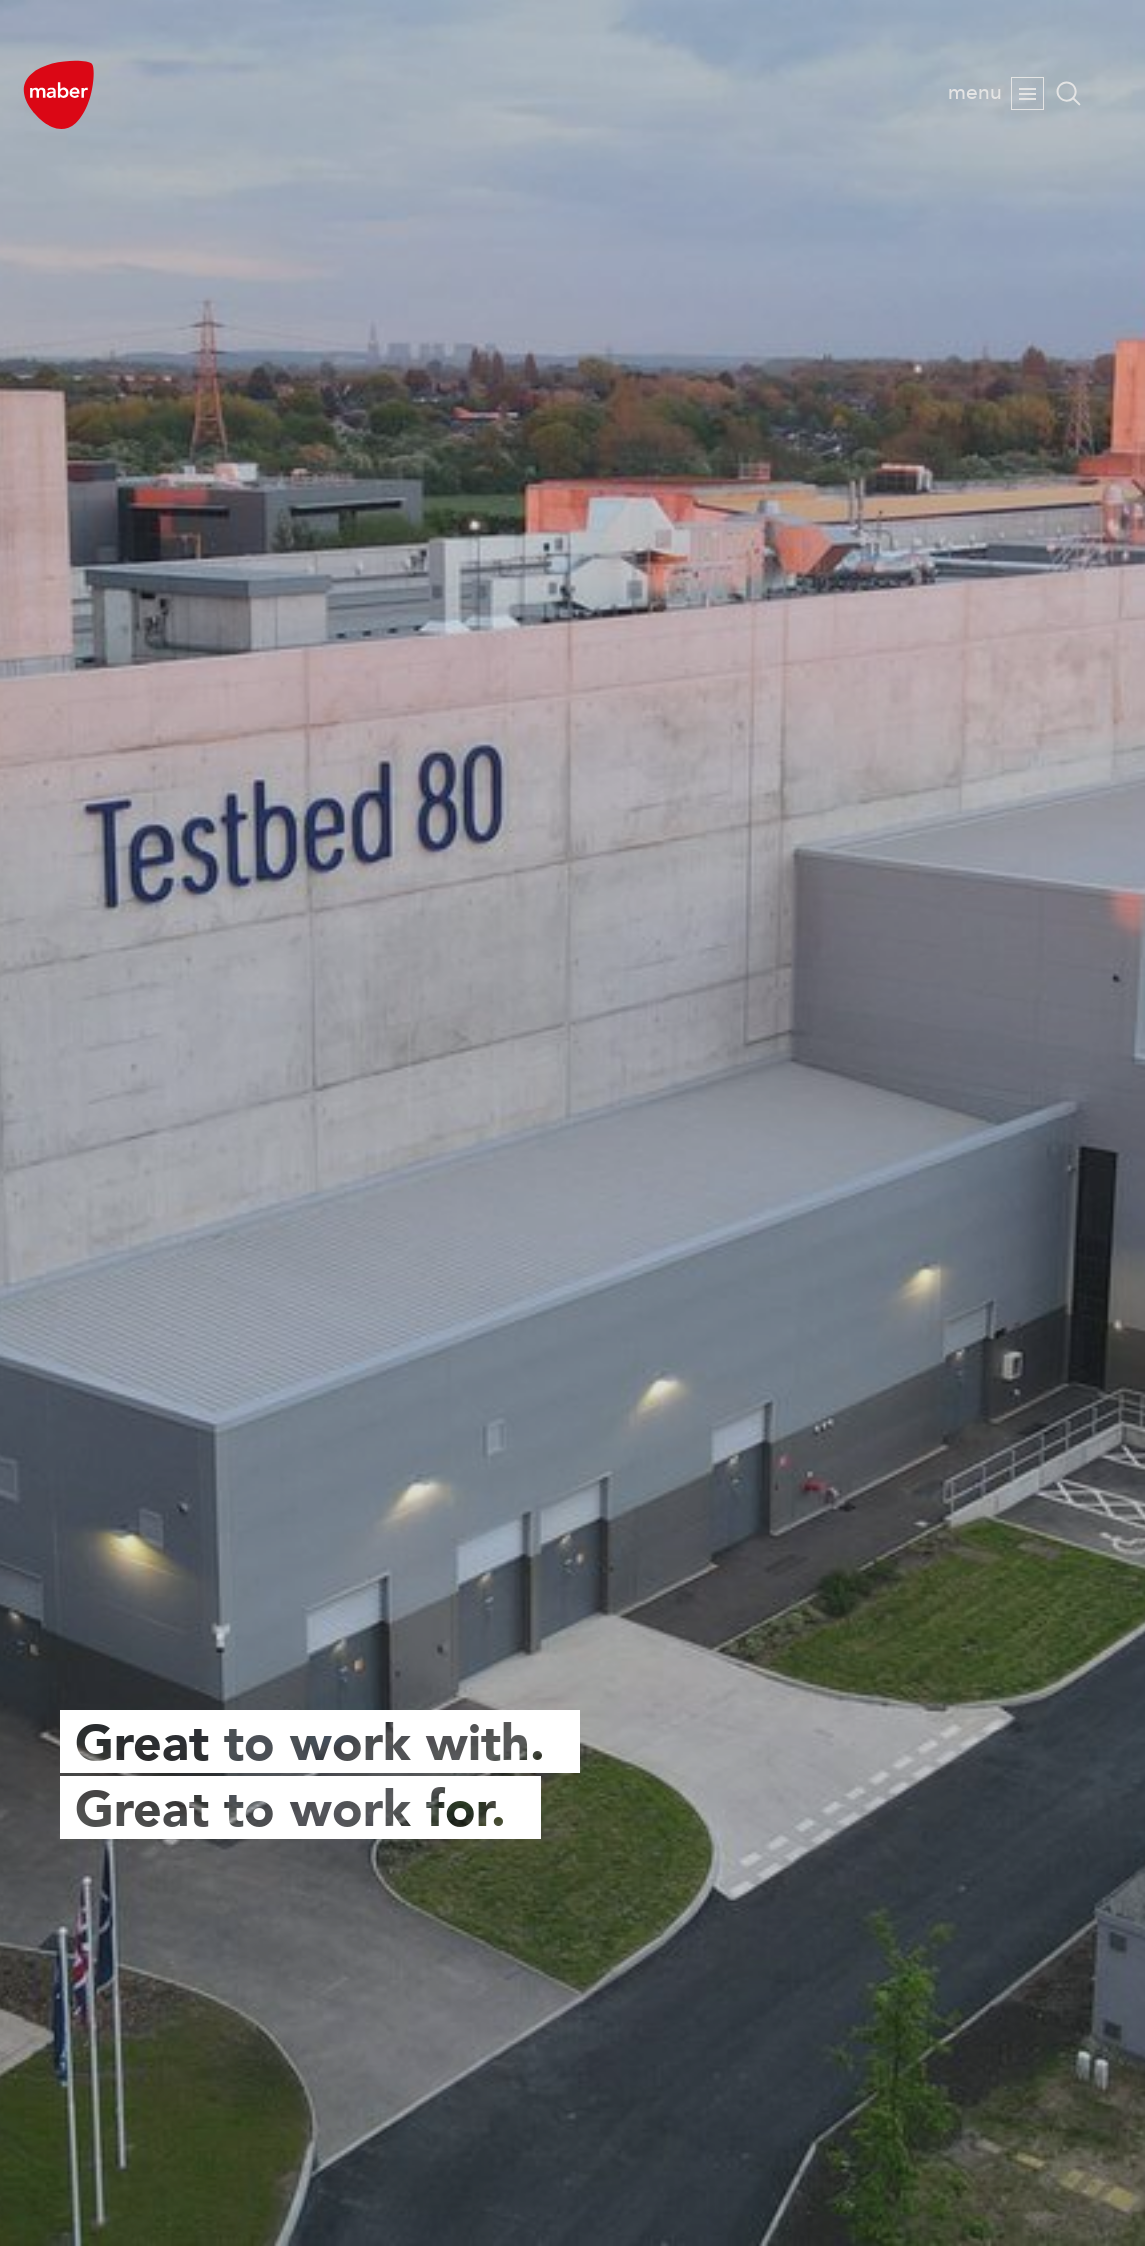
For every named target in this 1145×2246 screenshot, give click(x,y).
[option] (572, 1123)
